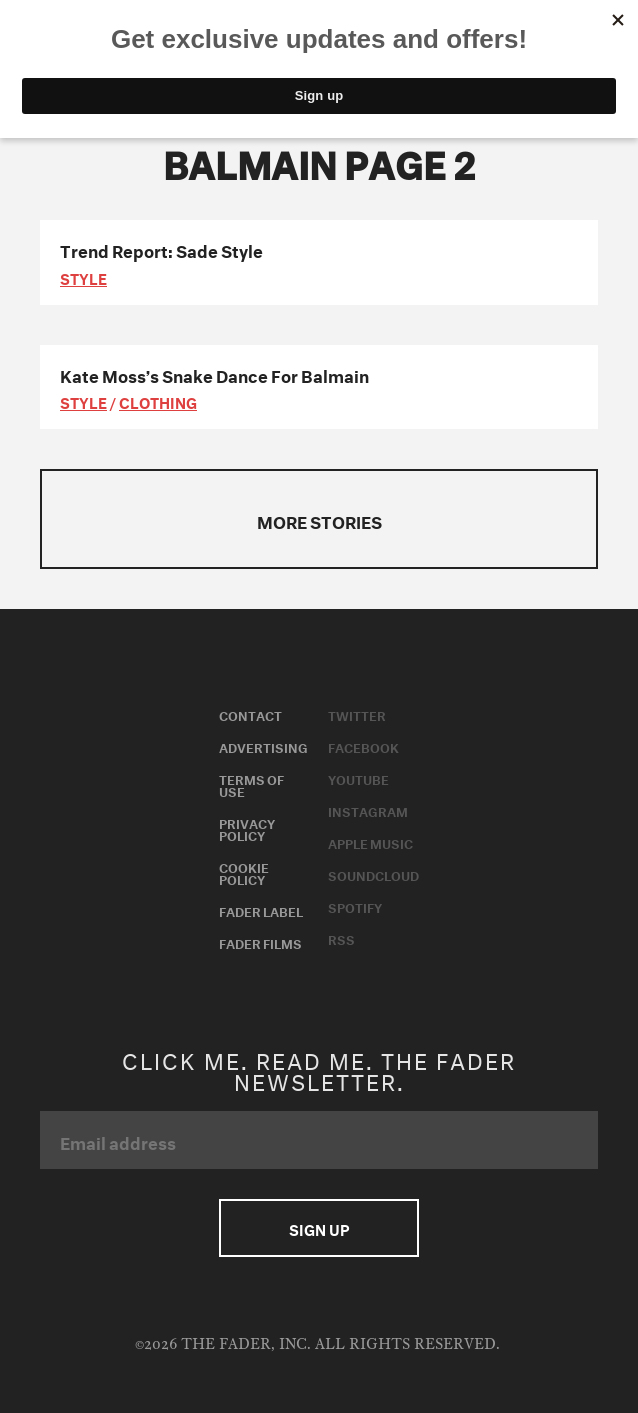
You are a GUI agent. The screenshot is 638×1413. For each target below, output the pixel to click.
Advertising (263, 746)
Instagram (368, 810)
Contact (250, 714)
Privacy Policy (247, 828)
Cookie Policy (244, 872)
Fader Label (261, 910)
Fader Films (260, 942)
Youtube (358, 778)
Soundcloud (373, 874)
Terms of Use (251, 784)
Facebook (363, 746)
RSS (341, 938)
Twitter (357, 714)
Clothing (158, 401)
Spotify (355, 906)
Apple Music (370, 842)
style (83, 277)
